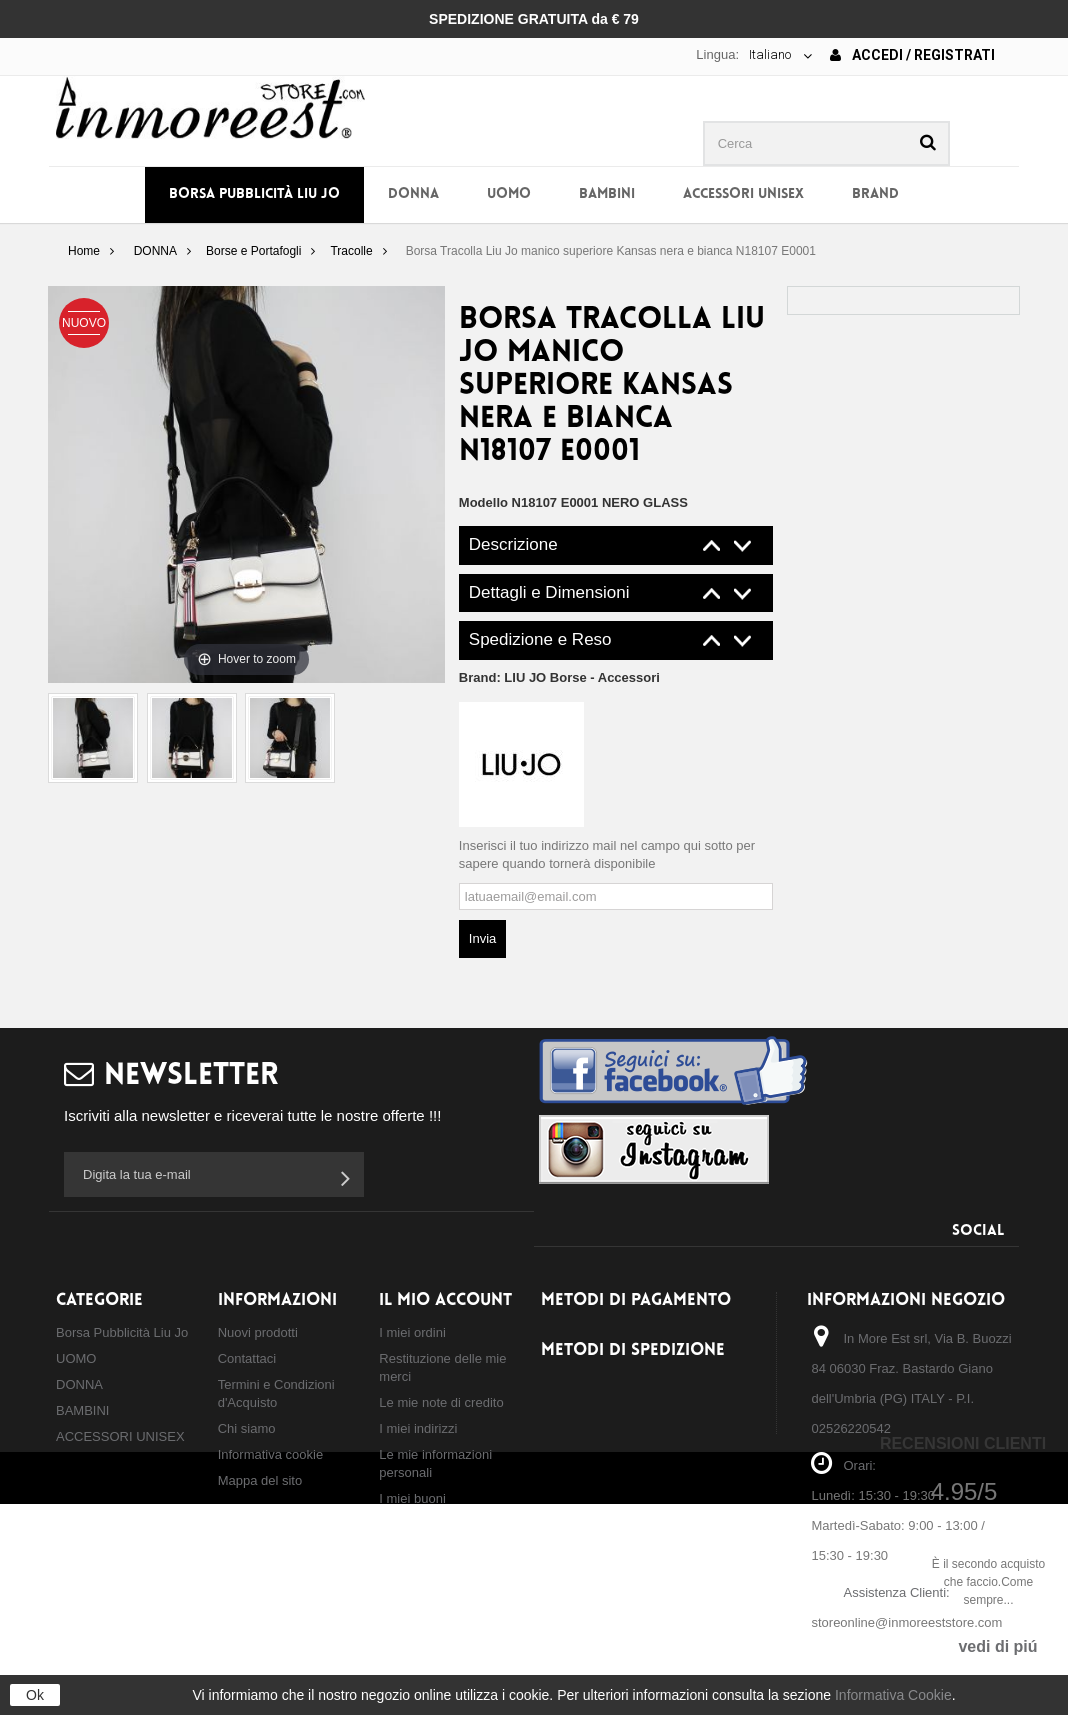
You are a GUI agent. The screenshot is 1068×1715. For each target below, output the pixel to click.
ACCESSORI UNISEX (743, 194)
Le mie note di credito (441, 1402)
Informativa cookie (271, 1454)
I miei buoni (412, 1498)
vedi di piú (997, 1646)
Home (84, 251)
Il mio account (445, 1300)
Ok (35, 1695)
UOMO (509, 194)
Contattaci (247, 1358)
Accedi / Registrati (912, 55)
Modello (483, 502)
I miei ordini (412, 1332)
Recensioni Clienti (963, 1443)
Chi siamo (247, 1428)
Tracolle (351, 251)
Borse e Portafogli (253, 251)
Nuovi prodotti (258, 1332)
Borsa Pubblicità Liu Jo (254, 194)
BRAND (875, 194)
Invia (482, 938)
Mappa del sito (260, 1480)
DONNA (413, 194)
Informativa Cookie (893, 1695)
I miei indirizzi (418, 1428)
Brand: (559, 677)
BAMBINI (607, 194)
